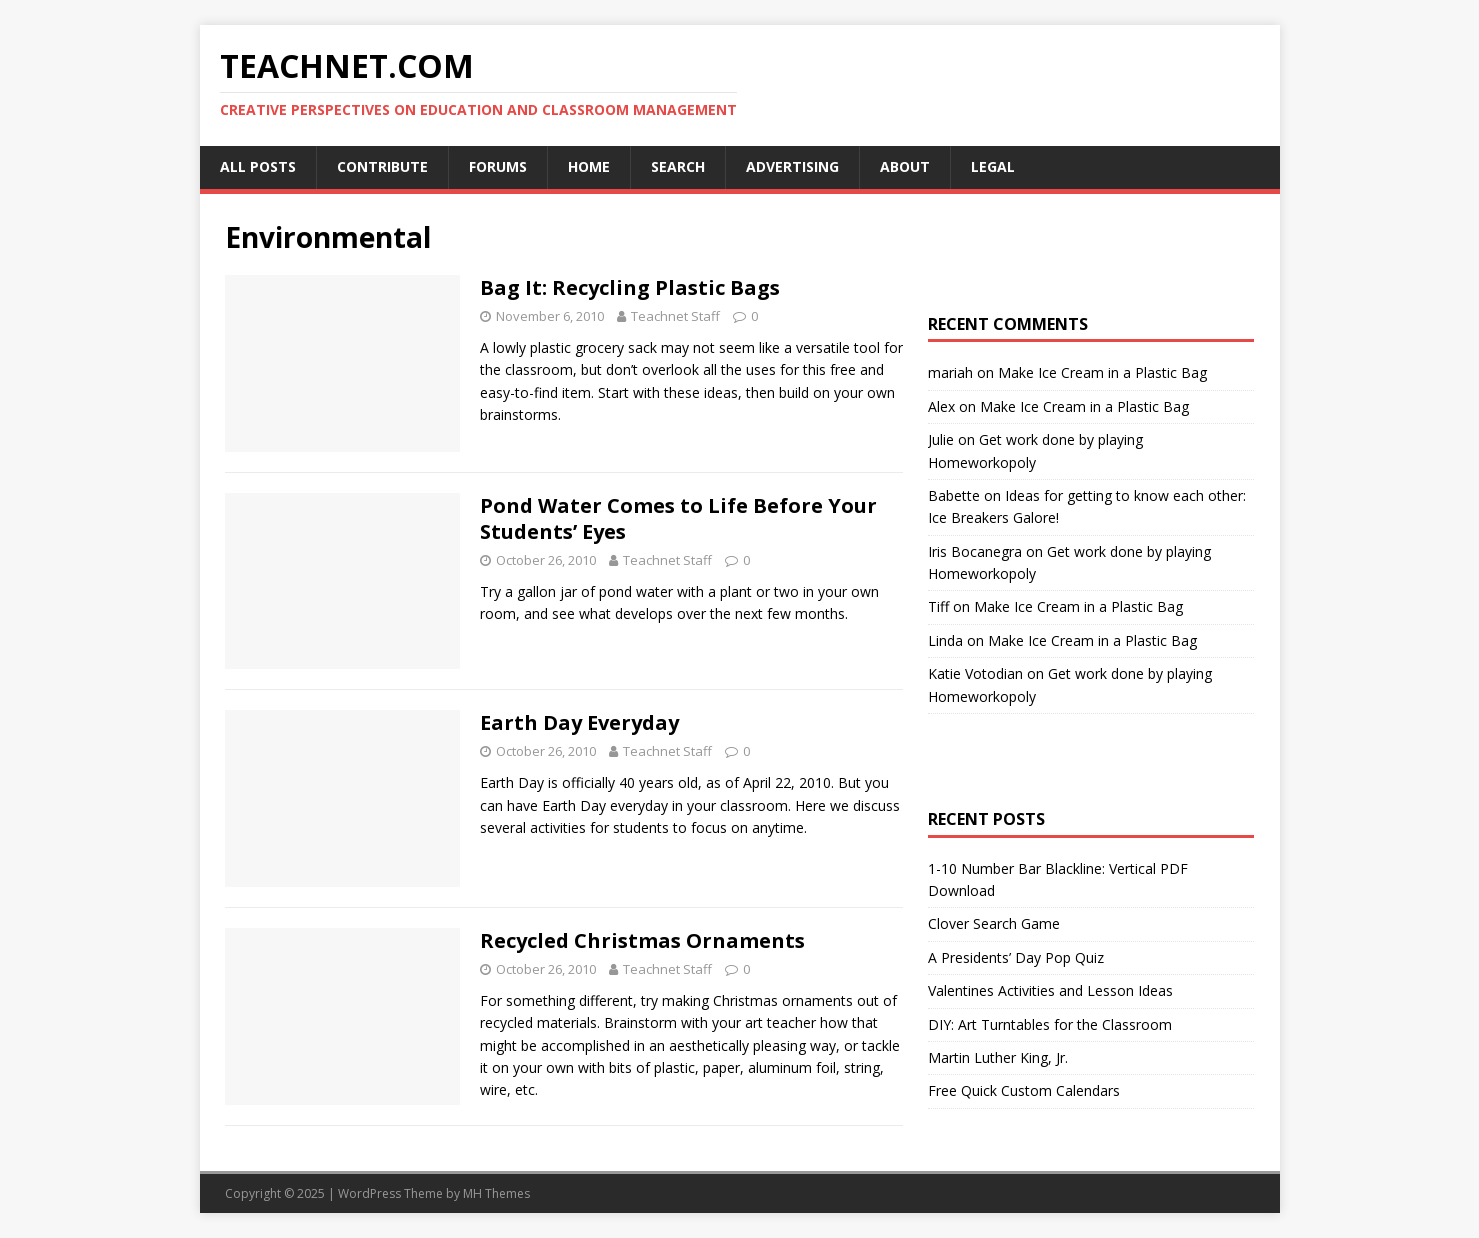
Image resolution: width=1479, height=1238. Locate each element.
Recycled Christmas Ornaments (642, 940)
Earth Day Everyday (579, 722)
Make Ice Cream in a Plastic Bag (1102, 372)
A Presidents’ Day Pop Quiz (1016, 957)
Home (589, 166)
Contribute (382, 166)
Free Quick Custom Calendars (1024, 1090)
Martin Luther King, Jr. (998, 1057)
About (905, 166)
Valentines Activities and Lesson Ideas (1050, 990)
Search (678, 166)
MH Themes (496, 1193)
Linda (945, 640)
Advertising (792, 166)
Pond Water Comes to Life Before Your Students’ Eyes (678, 518)
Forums (498, 166)
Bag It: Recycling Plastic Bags (630, 287)
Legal (993, 166)
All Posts (258, 166)
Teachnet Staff (675, 316)
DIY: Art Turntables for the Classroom (1050, 1024)
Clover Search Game (994, 923)
